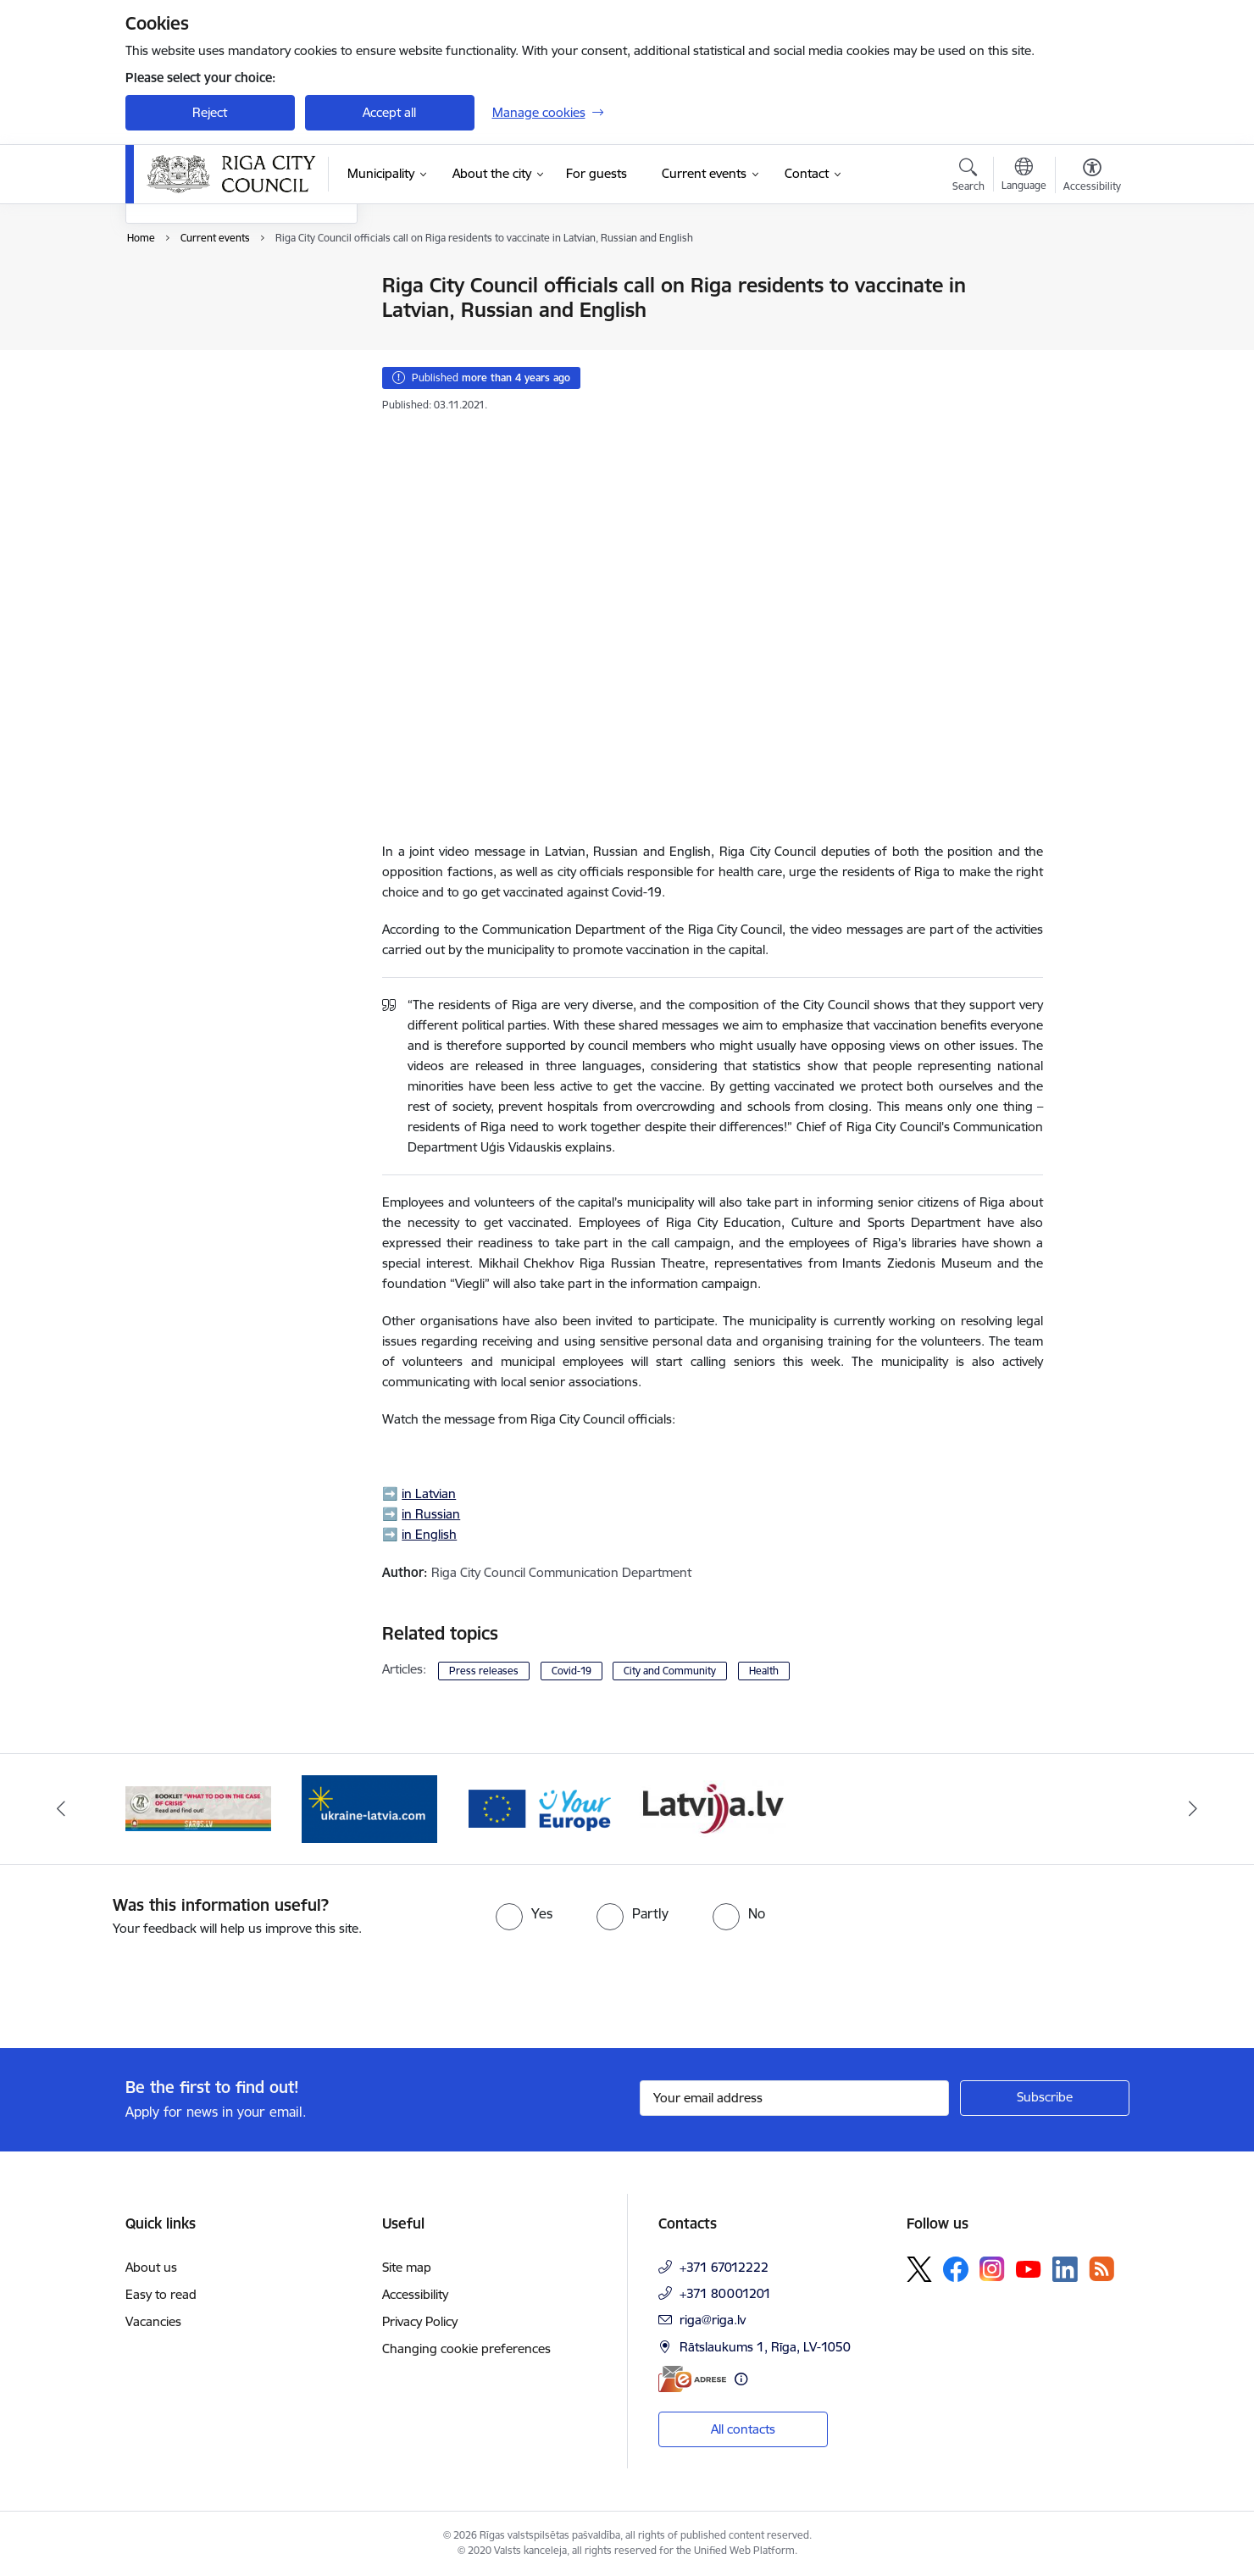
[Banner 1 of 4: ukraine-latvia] (541, 1808)
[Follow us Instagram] (992, 2269)
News (158, 286)
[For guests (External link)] (596, 174)
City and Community (670, 1670)
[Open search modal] (968, 177)
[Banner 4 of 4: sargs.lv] (370, 1808)
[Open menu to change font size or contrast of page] (1092, 177)
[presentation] (141, 1985)
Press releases (484, 1670)
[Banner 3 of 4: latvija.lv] (198, 1808)
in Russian (431, 1514)
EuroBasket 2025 (193, 375)
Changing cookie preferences (466, 2348)
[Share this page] (1087, 320)
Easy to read (161, 2294)
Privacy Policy (420, 2321)
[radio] (524, 1913)
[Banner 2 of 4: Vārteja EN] (713, 1808)
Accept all (389, 112)
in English (429, 1534)
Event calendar (185, 316)
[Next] (1194, 1809)
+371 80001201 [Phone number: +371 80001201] (725, 2293)
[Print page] (1087, 278)
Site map (406, 2267)
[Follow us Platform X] (919, 2269)
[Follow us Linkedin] (1065, 2269)
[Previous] (61, 1809)
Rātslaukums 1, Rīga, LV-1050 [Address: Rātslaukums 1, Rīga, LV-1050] (765, 2347)
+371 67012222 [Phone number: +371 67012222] (724, 2267)
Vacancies (153, 2321)
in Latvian (429, 1493)
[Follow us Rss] (1101, 2269)
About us (151, 2267)
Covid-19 (571, 1670)
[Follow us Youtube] (1028, 2268)
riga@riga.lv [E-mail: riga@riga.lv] (713, 2320)
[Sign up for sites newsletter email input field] (794, 2098)
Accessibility (415, 2294)
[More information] (741, 2379)
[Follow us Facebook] (955, 2269)
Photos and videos (196, 345)
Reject (209, 112)
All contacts (743, 2429)
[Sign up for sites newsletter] (1044, 2098)
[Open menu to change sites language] (1024, 176)
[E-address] (692, 2379)
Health (764, 1670)
